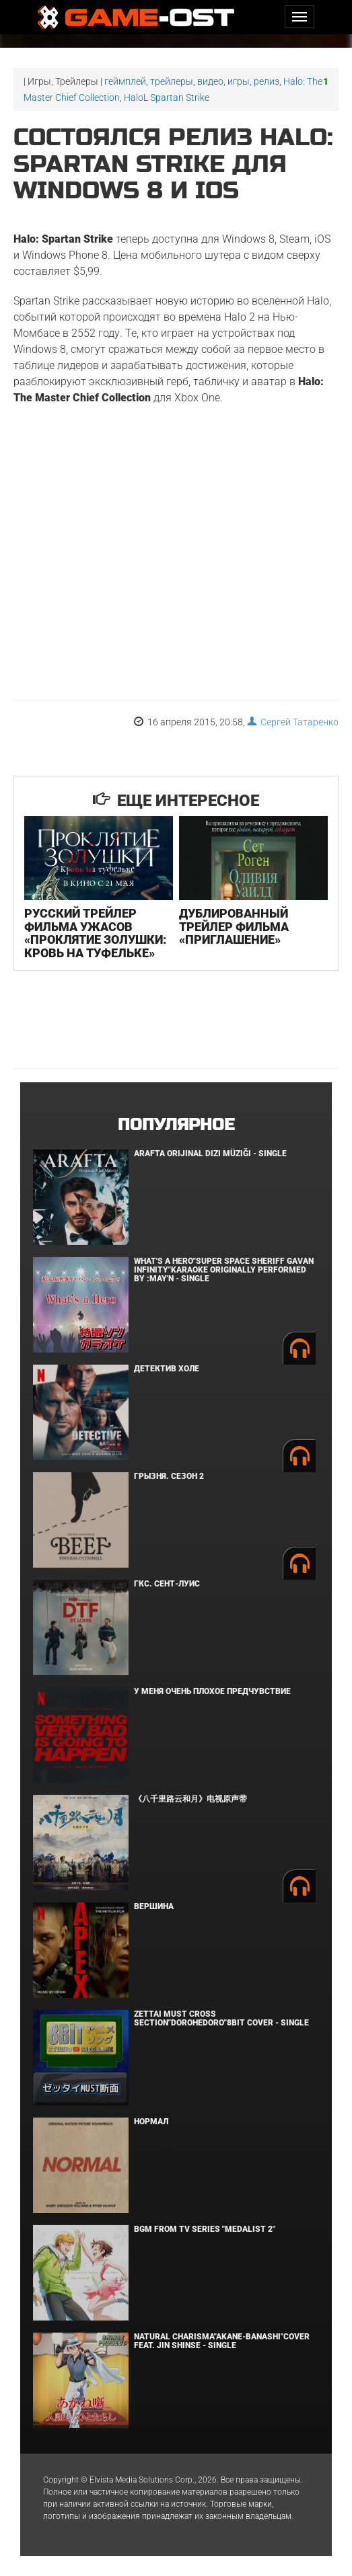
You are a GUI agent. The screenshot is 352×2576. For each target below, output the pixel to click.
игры (238, 81)
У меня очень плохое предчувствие (212, 1691)
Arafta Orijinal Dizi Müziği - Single (210, 1153)
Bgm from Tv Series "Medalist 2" (204, 2229)
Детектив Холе (166, 1368)
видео (210, 81)
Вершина (154, 1906)
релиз (266, 81)
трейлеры (171, 81)
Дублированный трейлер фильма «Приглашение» (234, 926)
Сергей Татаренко (293, 722)
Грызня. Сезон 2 (169, 1476)
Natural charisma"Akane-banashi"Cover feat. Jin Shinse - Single (222, 2341)
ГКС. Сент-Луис (167, 1583)
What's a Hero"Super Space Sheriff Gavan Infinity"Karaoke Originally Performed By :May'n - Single (224, 1269)
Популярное (176, 1125)
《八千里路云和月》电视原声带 (190, 1799)
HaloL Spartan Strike (166, 97)
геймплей (125, 81)
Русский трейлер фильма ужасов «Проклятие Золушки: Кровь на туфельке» (95, 933)
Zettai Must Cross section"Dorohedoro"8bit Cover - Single (221, 2018)
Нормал (151, 2121)
